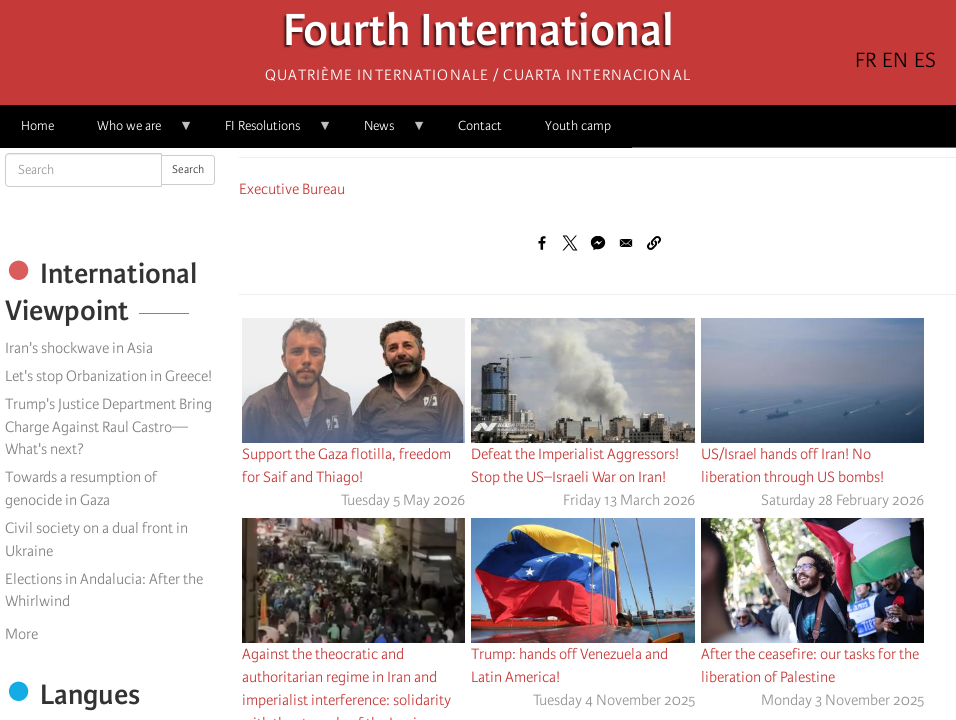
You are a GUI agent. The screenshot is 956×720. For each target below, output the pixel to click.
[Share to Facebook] (542, 243)
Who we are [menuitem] (134, 132)
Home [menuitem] (37, 125)
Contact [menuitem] (480, 125)
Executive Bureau (292, 189)
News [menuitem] (384, 132)
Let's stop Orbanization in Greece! (108, 376)
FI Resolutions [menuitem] (268, 132)
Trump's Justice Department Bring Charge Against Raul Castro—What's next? (108, 427)
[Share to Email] (626, 243)
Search (188, 169)
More (21, 634)
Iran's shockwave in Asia (79, 348)
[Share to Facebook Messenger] (598, 243)
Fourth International (478, 35)
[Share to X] (570, 243)
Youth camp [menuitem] (578, 125)
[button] (654, 243)
